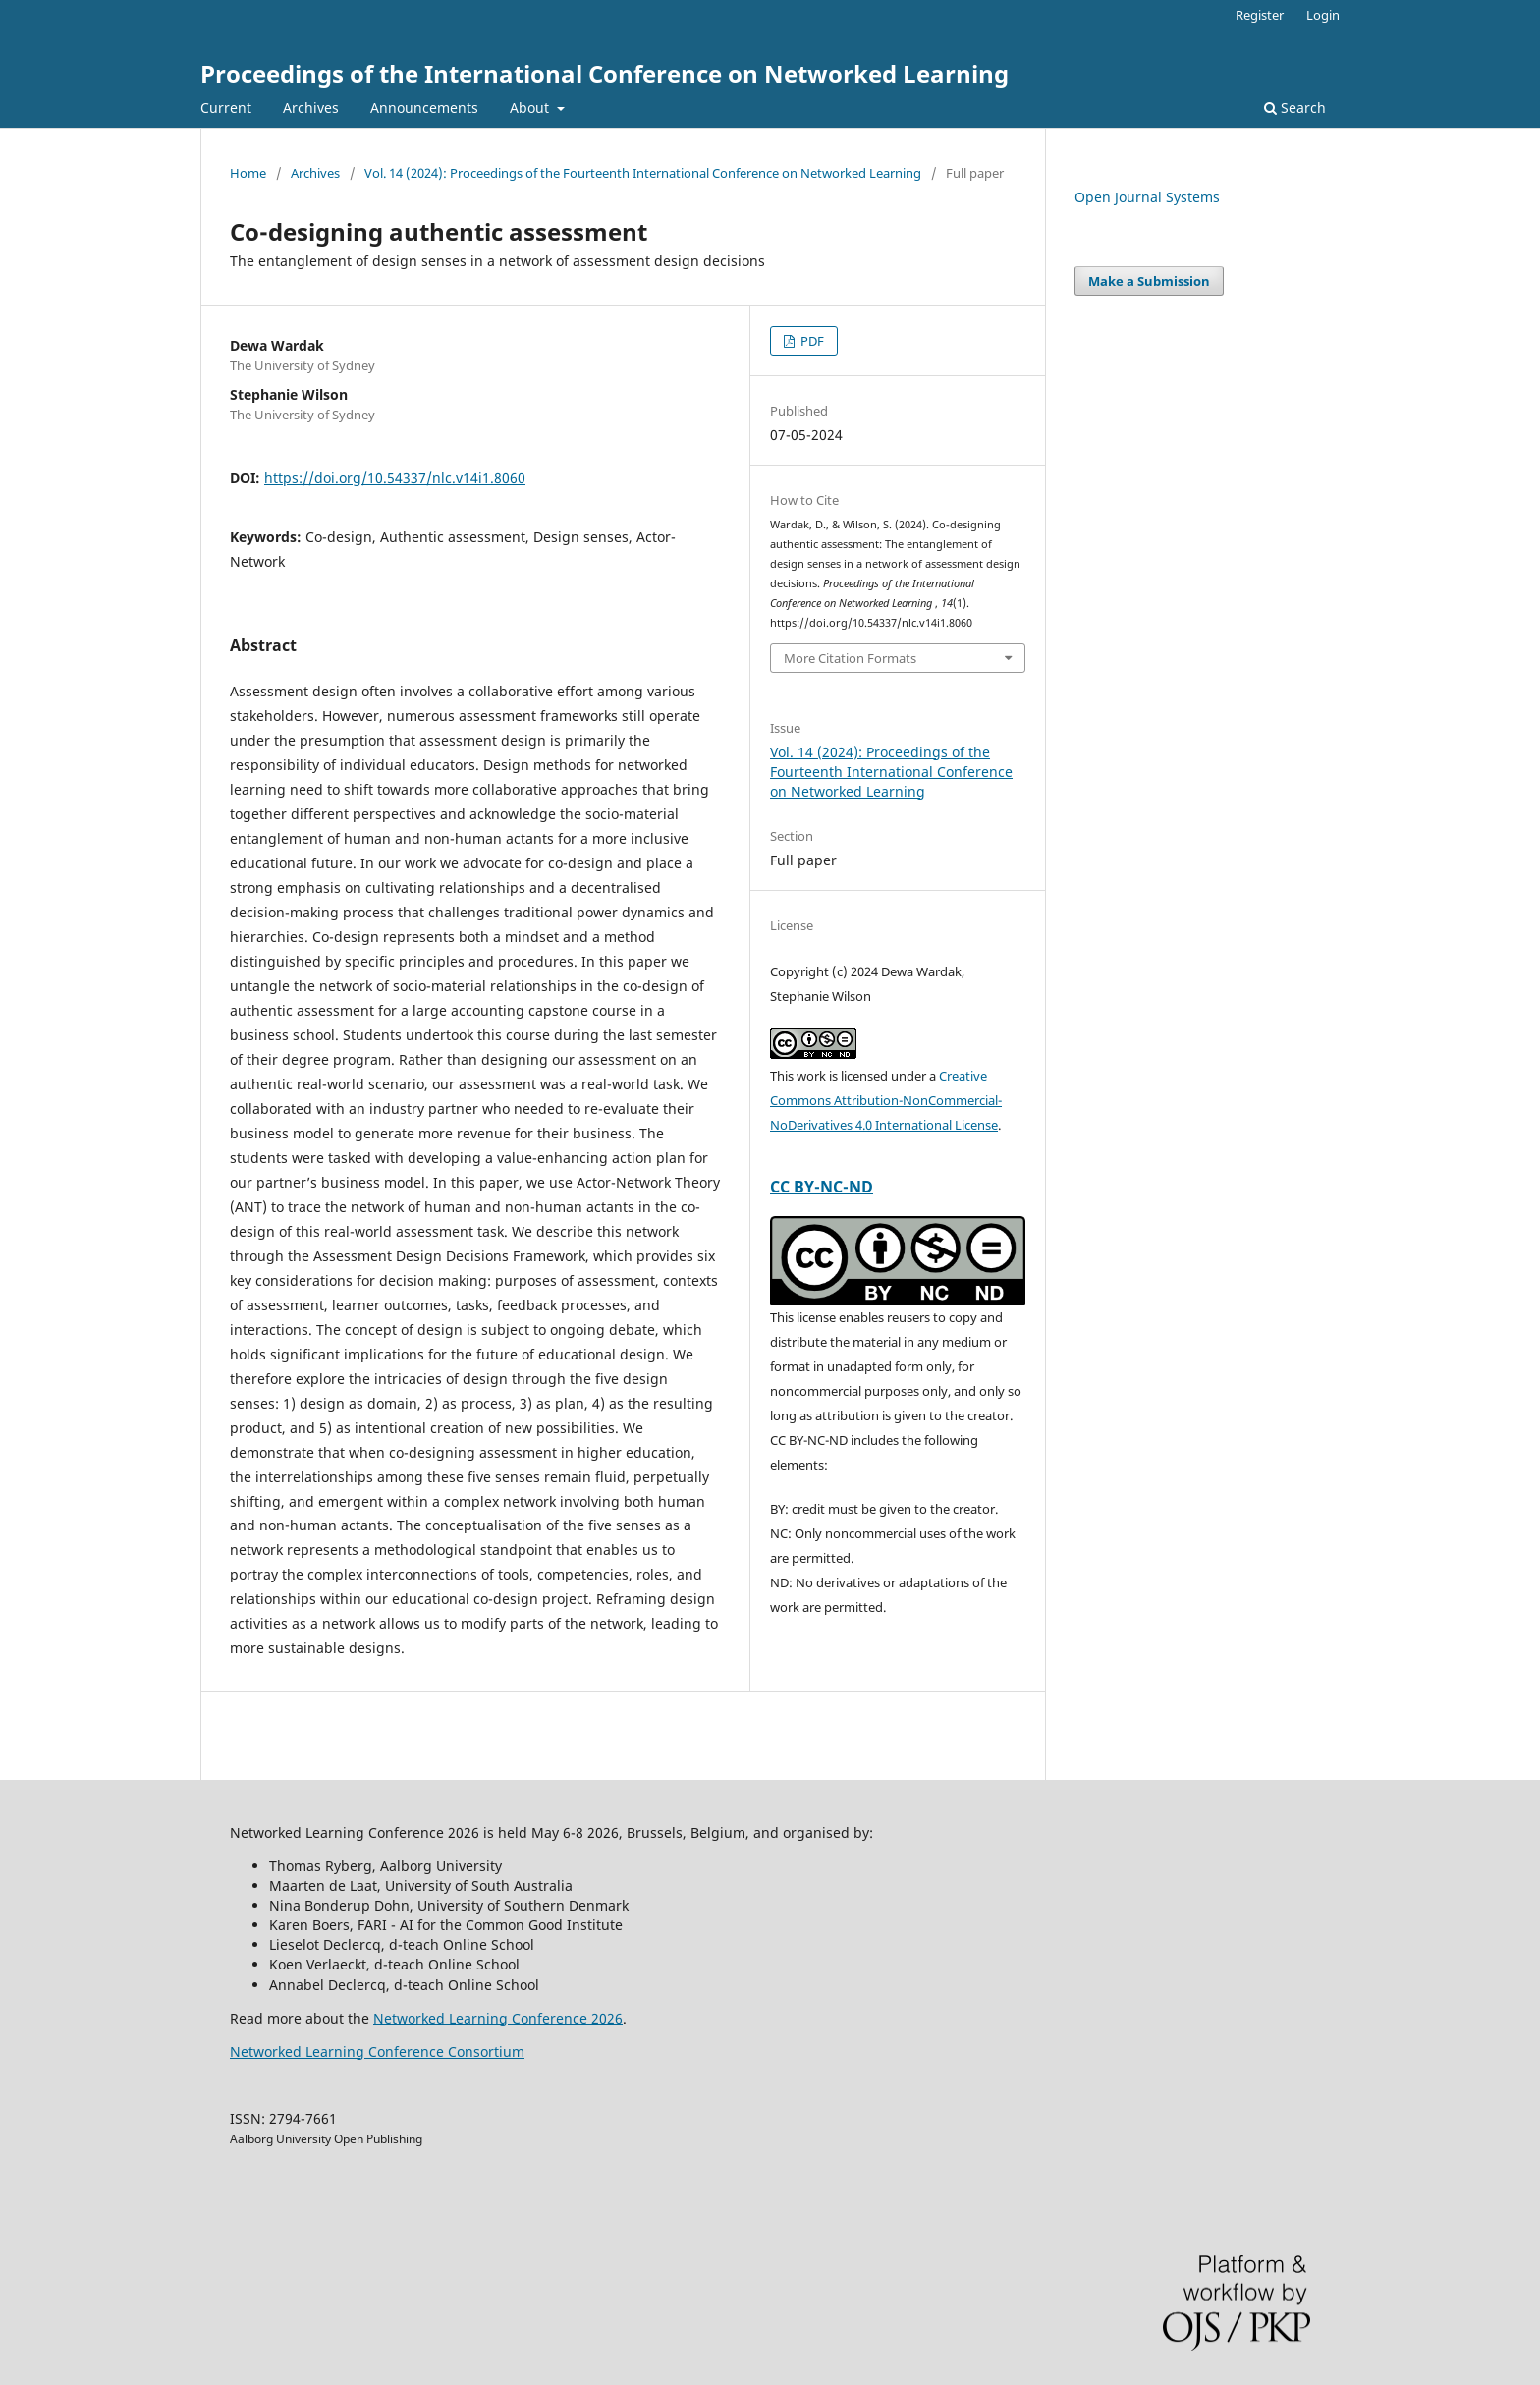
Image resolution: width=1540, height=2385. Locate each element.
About (531, 107)
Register (1260, 15)
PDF (811, 341)
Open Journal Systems (1147, 197)
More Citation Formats (850, 658)
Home (248, 173)
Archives (311, 107)
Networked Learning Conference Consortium (377, 2051)
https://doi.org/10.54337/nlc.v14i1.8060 (394, 478)
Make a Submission (1149, 281)
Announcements (424, 107)
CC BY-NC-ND (821, 1186)
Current (225, 107)
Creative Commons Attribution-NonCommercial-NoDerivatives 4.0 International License (886, 1100)
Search (1295, 107)
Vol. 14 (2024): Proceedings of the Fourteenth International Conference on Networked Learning (642, 173)
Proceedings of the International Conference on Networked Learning (604, 73)
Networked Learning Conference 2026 (498, 2018)
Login (1323, 15)
